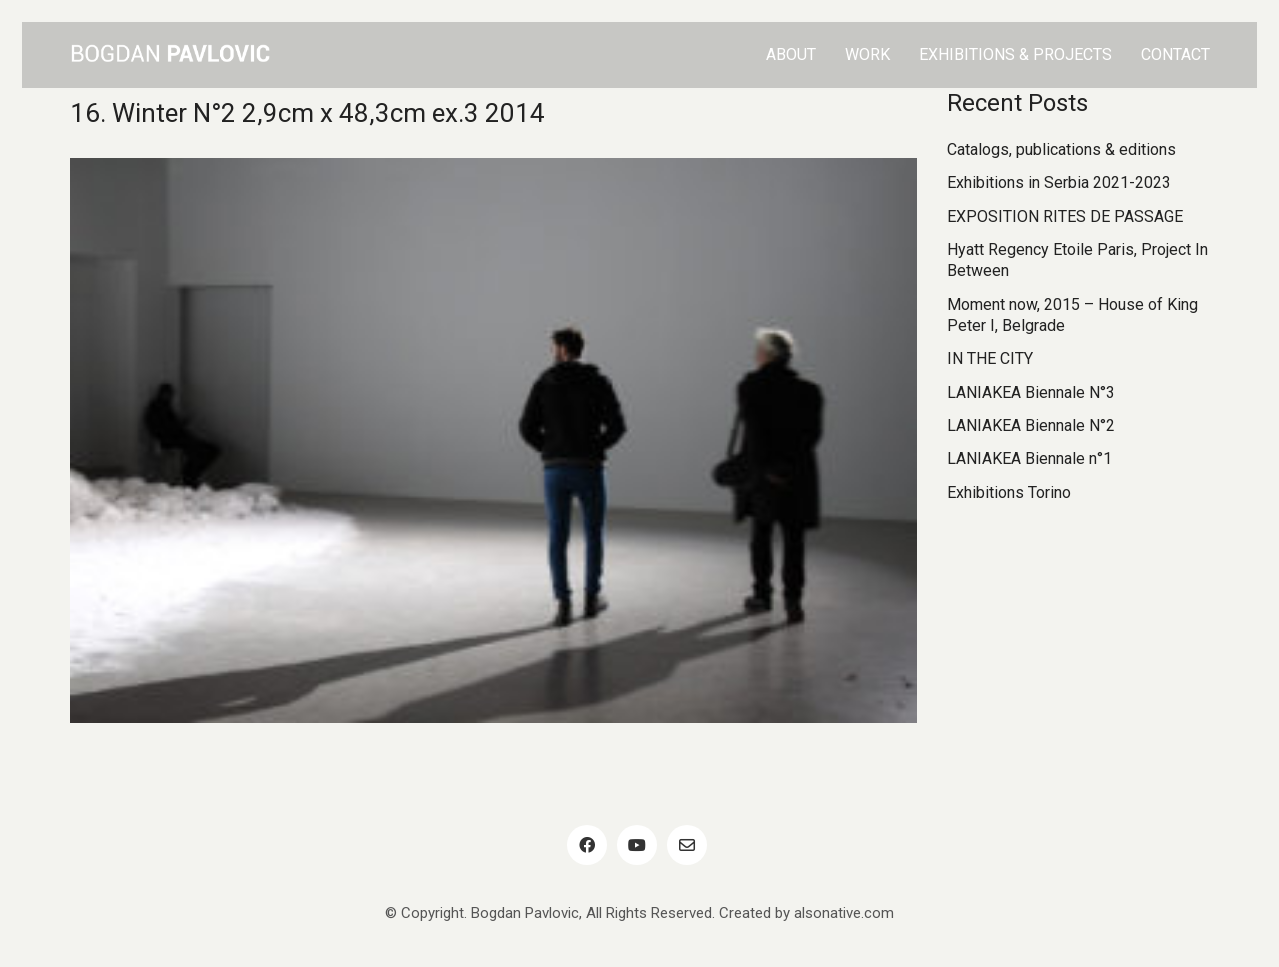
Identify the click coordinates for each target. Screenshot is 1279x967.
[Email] (687, 845)
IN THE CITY (990, 358)
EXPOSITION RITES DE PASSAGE (1065, 216)
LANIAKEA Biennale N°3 (1031, 392)
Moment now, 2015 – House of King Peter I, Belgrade (1072, 315)
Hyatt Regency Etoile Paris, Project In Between (1077, 260)
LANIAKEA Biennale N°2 (1031, 425)
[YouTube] (637, 845)
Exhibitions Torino (1009, 492)
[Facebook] (587, 845)
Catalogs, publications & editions (1061, 149)
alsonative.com (844, 913)
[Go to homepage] (170, 55)
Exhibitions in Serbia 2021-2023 (1059, 182)
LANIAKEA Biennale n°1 (1029, 458)
